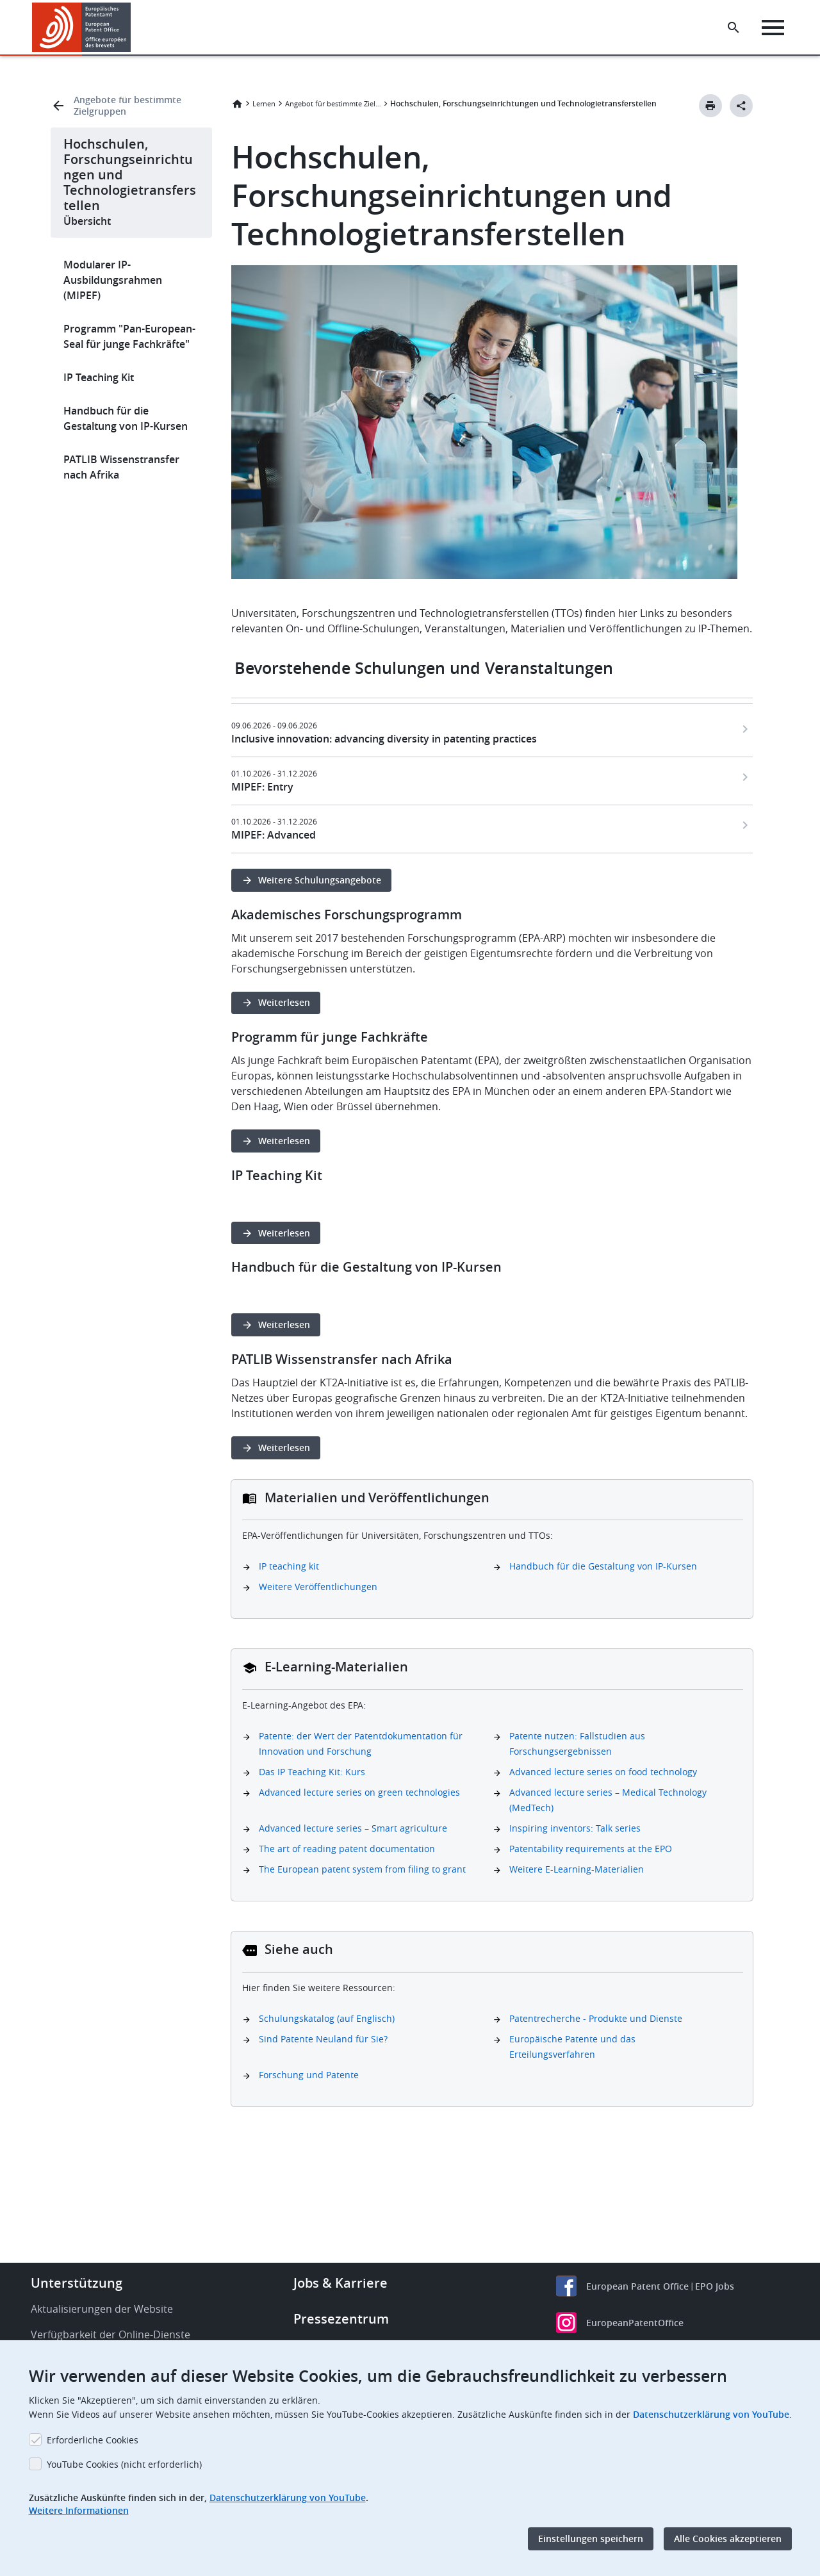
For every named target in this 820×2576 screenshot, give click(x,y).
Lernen (263, 103)
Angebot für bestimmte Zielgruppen (333, 103)
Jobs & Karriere (340, 2283)
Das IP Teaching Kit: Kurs (312, 1772)
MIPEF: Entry (262, 787)
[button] (133, 27)
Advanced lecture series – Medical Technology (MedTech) (608, 1800)
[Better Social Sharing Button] (741, 105)
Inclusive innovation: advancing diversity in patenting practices (384, 739)
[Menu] (773, 27)
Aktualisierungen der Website (102, 2309)
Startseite (237, 103)
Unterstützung (76, 2283)
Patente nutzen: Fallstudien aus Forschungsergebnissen (577, 1743)
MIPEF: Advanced (273, 835)
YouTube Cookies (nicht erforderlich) (124, 2464)
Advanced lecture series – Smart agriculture (353, 1828)
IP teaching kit (289, 1566)
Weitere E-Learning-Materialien (576, 1869)
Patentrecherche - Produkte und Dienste (595, 2018)
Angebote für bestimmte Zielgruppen (127, 105)
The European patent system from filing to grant (362, 1869)
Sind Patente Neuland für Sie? (323, 2039)
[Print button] (710, 105)
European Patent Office (637, 2286)
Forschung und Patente (309, 2075)
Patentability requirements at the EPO (590, 1848)
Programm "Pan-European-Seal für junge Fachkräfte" (129, 336)
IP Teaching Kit (98, 377)
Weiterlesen (284, 1002)
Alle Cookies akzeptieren (728, 2538)
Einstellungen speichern (590, 2538)
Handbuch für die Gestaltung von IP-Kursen (125, 418)
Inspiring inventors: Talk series (575, 1828)
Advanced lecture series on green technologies (359, 1792)
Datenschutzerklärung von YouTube (711, 2414)
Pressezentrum (341, 2318)
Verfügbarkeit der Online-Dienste (110, 2334)
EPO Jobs (714, 2286)
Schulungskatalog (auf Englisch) (327, 2018)
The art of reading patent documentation (347, 1848)
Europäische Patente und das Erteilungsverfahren (572, 2046)
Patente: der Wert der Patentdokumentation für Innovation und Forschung (361, 1743)
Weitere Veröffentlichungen (318, 1586)
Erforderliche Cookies (92, 2440)
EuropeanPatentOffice (635, 2323)
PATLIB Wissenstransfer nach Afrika (121, 467)
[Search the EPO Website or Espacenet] (733, 27)
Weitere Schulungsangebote (319, 880)
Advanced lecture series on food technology (603, 1772)
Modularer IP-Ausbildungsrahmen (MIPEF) (112, 280)
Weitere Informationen (79, 2510)
